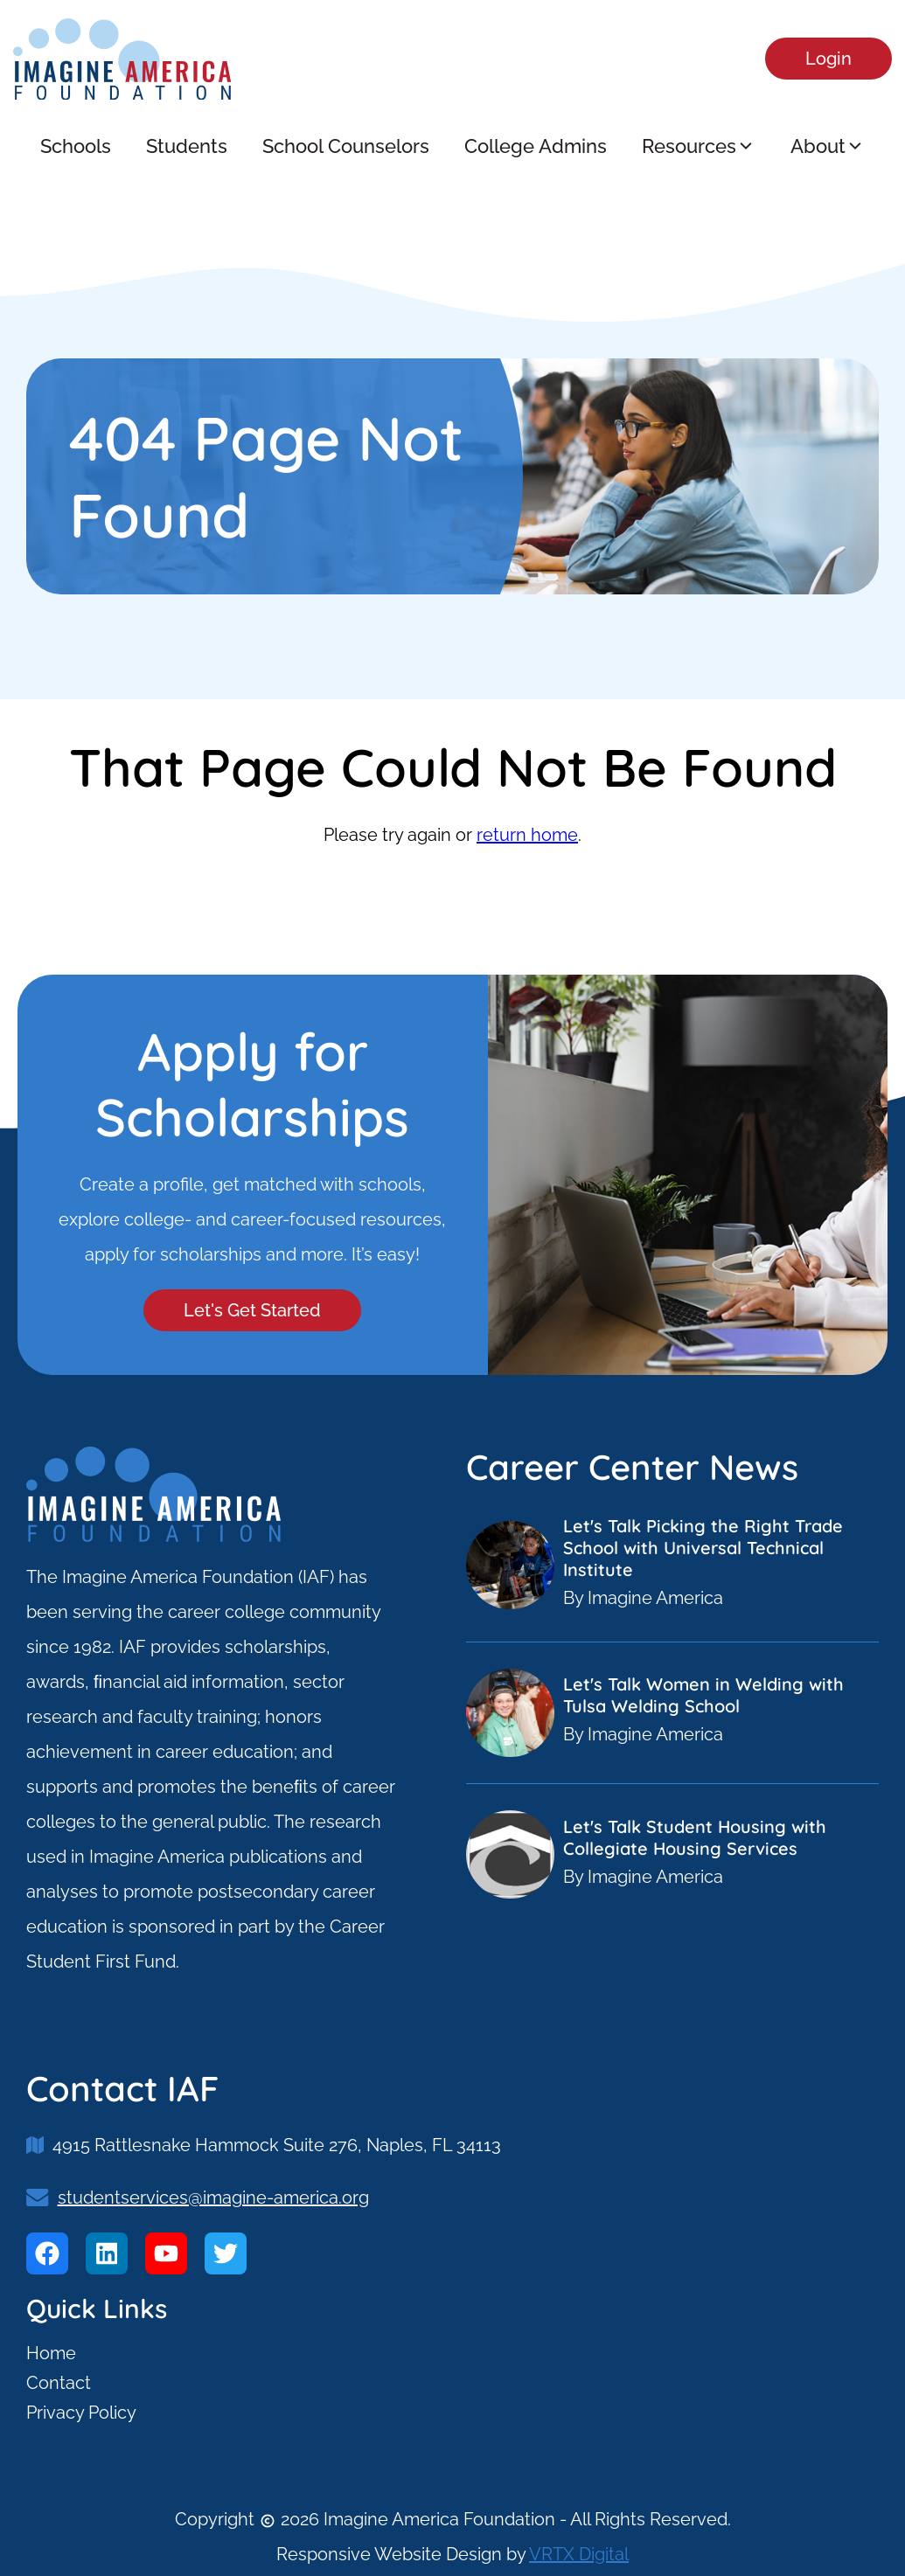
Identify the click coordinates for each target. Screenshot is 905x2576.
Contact (58, 2382)
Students (186, 146)
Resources (698, 146)
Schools (75, 146)
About (827, 146)
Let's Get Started (252, 1310)
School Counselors (345, 146)
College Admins (535, 146)
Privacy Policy (81, 2412)
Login (828, 58)
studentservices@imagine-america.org (213, 2197)
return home (527, 834)
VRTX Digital (579, 2554)
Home (51, 2353)
